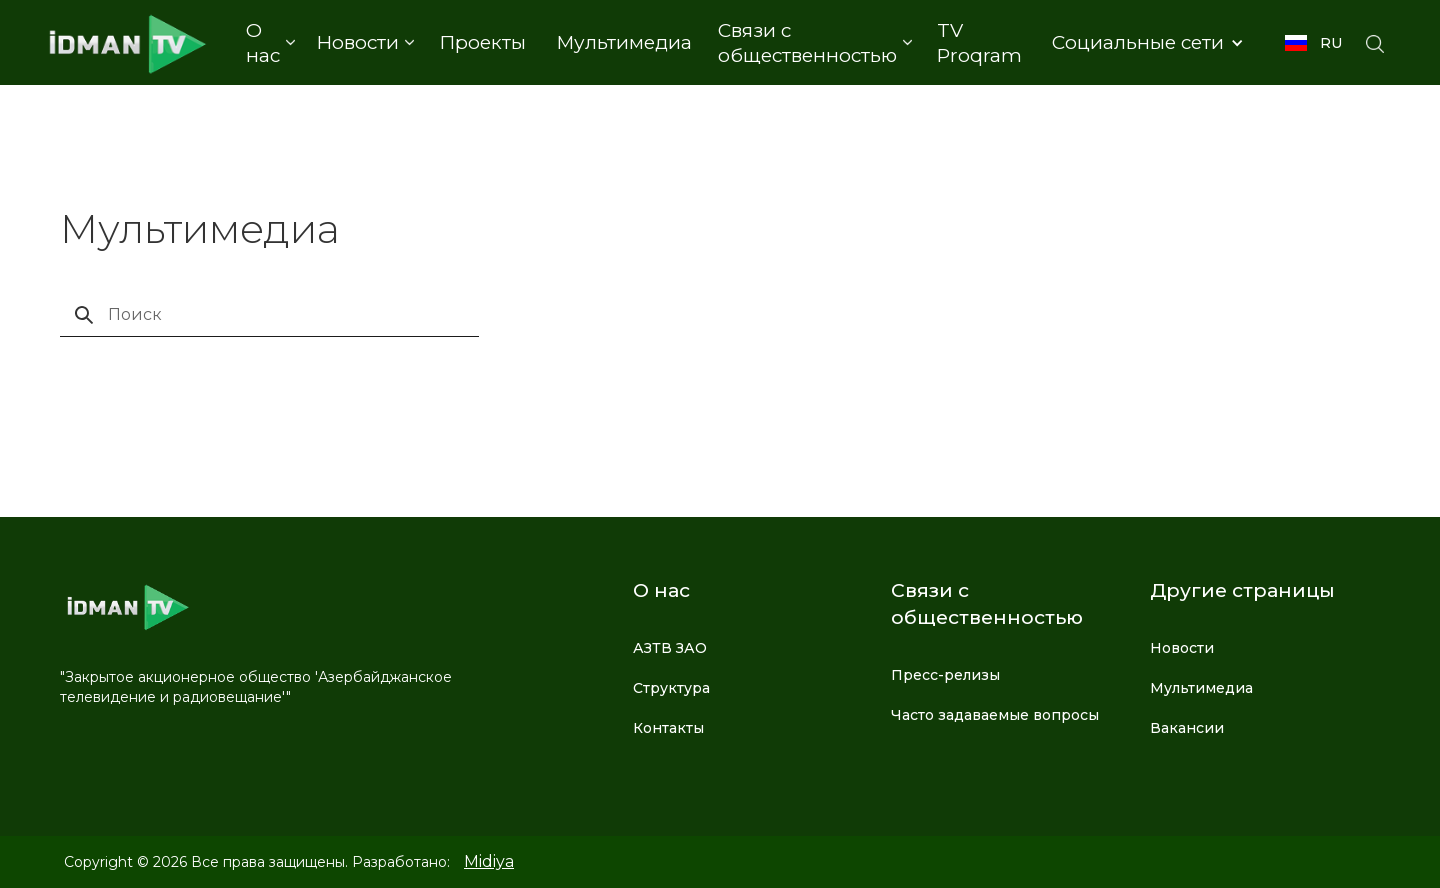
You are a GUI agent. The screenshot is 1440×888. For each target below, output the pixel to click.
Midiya (489, 861)
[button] (270, 43)
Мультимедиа (624, 42)
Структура (671, 688)
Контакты (668, 728)
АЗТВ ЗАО (670, 648)
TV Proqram (979, 43)
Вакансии (1187, 728)
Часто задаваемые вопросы (995, 715)
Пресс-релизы (945, 675)
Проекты (482, 42)
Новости (1182, 648)
